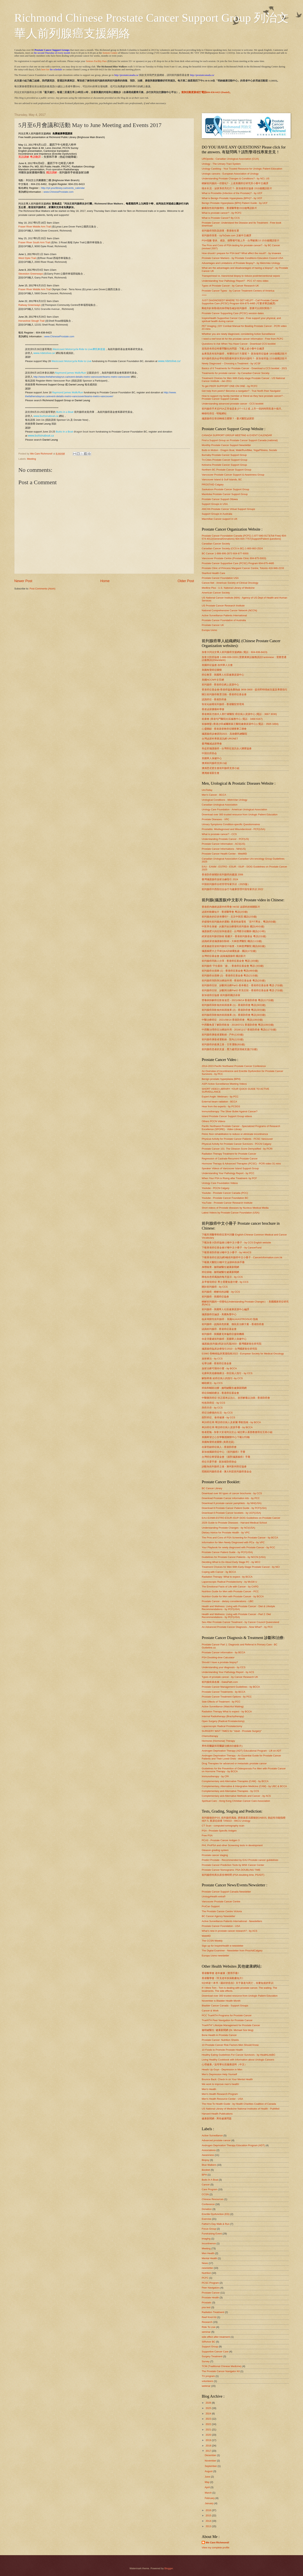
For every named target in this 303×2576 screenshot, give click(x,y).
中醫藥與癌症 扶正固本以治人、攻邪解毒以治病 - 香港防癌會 (236, 1397)
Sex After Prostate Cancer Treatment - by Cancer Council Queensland (240, 1622)
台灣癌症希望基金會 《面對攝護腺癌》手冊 (226, 1456)
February (210, 2498)
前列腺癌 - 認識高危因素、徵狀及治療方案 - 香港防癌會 (233, 1324)
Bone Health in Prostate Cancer (219, 2035)
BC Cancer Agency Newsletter (218, 1916)
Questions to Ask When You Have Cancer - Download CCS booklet (239, 343)
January (209, 2503)
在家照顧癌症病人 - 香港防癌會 (219, 1447)
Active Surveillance (212, 2135)
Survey (205, 2361)
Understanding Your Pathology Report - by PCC (228, 1173)
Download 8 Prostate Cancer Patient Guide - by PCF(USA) (234, 1508)
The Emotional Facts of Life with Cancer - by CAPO (230, 1586)
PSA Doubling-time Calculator (218, 1657)
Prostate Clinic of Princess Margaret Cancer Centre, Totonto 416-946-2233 (243, 568)
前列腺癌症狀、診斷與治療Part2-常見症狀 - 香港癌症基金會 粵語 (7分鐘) (242, 990)
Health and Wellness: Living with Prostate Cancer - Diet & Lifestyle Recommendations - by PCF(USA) (238, 1608)
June (208, 2476)
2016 (209, 2510)
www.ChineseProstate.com (58, 191)
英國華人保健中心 (212, 758)
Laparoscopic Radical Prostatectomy (222, 1726)
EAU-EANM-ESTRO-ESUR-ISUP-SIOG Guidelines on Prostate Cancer (241, 1517)
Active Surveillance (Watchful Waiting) (223, 1706)
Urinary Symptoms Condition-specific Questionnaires (231, 824)
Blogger (168, 2568)
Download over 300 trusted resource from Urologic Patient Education (239, 814)
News (205, 2263)
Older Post (186, 581)
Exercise (206, 2218)
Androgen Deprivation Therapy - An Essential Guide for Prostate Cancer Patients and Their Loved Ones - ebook (241, 1757)
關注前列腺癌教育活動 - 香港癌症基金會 (224, 694)
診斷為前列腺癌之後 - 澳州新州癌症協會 (224, 1466)
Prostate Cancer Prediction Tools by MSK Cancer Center (233, 1865)
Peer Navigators (211, 2287)
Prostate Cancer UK (213, 625)
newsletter (207, 2268)
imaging (206, 2238)
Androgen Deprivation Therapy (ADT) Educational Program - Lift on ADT (241, 1750)
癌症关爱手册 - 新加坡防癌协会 (219, 1461)
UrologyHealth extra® (214, 1896)
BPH (204, 2174)
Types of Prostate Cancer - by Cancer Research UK (230, 285)
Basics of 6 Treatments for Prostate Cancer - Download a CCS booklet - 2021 (244, 368)
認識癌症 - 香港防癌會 (214, 699)
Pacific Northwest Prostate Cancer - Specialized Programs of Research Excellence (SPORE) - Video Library (241, 1127)
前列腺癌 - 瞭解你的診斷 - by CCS (221, 1291)
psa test (206, 2307)
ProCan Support (211, 1906)
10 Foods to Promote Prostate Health (222, 2049)
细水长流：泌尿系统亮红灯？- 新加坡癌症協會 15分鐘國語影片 (237, 188)
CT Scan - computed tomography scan (223, 1825)
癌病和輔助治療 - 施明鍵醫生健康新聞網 (224, 1387)
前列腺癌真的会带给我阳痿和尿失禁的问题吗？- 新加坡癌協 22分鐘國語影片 (244, 358)
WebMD (206, 1935)
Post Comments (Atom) (42, 588)
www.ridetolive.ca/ (44, 353)
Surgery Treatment (212, 2356)
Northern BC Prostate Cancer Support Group (226, 469)
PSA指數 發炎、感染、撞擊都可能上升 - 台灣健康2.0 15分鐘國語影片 (240, 240)
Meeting (31, 458)
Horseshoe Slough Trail (31, 320)
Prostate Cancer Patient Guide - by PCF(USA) (227, 1552)
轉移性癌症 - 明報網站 (214, 413)
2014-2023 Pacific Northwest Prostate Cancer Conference (234, 1066)
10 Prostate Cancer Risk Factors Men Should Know (230, 2045)
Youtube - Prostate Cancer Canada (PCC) (225, 1192)
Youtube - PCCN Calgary (215, 1188)
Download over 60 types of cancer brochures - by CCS (232, 1493)
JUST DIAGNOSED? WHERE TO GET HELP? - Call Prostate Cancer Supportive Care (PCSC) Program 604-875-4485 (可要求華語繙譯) (240, 302)
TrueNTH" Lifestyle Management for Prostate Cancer (231, 2025)
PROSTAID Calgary (213, 484)
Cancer (206, 2184)
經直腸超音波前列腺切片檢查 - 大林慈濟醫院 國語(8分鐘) (234, 946)
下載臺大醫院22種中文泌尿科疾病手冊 (223, 1262)
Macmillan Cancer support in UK (219, 518)
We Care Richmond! (217, 2542)
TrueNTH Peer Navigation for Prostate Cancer (227, 2020)
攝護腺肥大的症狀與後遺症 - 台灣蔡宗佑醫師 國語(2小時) (234, 931)
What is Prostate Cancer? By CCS (221, 217)
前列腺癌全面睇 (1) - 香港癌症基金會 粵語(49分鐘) (230, 970)
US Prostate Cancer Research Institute (223, 605)
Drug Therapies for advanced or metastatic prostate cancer (234, 1763)
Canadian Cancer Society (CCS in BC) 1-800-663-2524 (232, 548)
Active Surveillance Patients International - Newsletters (232, 1921)
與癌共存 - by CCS (212, 1407)
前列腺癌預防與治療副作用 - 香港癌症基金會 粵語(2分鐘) (234, 980)
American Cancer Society (216, 592)
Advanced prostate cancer (216, 2140)
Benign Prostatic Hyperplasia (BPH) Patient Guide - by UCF (235, 203)
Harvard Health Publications (217, 2113)
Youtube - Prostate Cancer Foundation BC (225, 1197)
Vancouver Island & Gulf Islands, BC (222, 479)
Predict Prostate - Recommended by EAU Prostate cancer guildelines (240, 1860)
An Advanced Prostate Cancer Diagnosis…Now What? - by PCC (237, 1626)
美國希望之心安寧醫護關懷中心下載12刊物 (226, 1437)
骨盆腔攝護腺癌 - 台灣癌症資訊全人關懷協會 (227, 748)
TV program (208, 2376)
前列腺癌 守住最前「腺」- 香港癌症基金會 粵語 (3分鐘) (233, 965)
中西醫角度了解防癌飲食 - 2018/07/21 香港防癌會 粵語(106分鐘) (238, 1024)
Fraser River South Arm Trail (34, 242)
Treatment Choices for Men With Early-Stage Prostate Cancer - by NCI (241, 1566)
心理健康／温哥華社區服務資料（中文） (224, 2064)
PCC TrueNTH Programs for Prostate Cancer (227, 2015)
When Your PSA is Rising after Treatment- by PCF (229, 1178)
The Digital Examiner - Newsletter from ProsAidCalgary (232, 1950)
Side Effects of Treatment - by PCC (221, 1701)
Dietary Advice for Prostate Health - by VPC (226, 1532)
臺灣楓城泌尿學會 (212, 743)
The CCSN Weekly (212, 1940)
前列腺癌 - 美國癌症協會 (215, 1296)
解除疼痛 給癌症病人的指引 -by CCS (222, 1378)
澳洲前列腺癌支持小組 (214, 763)
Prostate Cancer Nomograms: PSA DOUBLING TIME (231, 1869)
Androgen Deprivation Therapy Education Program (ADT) (233, 2145)
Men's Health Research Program (220, 2094)
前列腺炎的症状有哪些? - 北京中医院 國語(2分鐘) (229, 916)
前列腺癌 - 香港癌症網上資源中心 (220, 684)
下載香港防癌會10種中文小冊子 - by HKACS (226, 1252)
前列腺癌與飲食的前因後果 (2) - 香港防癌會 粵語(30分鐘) (234, 1009)
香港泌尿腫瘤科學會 (213, 709)
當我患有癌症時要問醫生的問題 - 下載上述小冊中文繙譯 (233, 348)
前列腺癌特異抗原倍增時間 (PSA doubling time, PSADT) (233, 1874)
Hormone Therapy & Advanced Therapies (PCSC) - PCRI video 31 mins (241, 1163)
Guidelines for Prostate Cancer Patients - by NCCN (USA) (234, 1557)
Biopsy (205, 2160)
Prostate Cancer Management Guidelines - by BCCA (231, 1686)
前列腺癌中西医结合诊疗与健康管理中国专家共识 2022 (232, 889)
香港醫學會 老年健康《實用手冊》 (221, 1973)
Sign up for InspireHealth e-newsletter (222, 1945)
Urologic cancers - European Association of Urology (230, 173)
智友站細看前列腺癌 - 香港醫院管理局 (223, 704)
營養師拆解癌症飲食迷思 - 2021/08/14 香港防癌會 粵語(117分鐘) (238, 1000)
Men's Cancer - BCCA (214, 794)
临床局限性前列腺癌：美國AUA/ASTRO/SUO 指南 (230, 1319)
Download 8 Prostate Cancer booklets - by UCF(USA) (231, 1512)
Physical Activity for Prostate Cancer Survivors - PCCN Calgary (236, 1143)
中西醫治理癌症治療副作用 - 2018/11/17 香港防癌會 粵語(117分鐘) (239, 1029)
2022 (209, 2424)
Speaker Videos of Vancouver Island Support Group (230, 1168)
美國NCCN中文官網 (213, 679)
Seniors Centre (110, 53)
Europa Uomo (209, 630)
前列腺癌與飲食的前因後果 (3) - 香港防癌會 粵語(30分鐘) (234, 1014)
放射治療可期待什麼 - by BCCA (219, 1368)
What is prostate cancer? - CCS (219, 834)
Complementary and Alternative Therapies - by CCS (230, 1791)
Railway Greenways (29, 305)
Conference (208, 2204)
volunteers (207, 2381)
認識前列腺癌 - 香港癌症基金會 (219, 1329)
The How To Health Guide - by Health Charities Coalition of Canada (239, 2103)
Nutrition (206, 2273)
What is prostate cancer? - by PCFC (222, 212)
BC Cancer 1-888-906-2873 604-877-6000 (225, 553)
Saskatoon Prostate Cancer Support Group (225, 489)
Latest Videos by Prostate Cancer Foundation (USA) (230, 1212)
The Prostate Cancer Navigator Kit (221, 2371)
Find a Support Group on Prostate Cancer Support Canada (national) (240, 440)
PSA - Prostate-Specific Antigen (219, 1830)
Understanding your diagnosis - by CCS (223, 1667)
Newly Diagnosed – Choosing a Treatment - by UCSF (231, 363)
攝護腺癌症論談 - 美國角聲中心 (219, 1314)
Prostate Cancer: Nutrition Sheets (220, 2039)
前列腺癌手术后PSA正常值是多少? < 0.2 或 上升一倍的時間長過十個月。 (243, 408)
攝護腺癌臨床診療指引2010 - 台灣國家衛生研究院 (229, 1348)
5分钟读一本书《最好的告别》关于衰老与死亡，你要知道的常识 (237, 1983)
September (211, 2466)
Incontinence (209, 2243)
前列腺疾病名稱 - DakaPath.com (220, 1682)
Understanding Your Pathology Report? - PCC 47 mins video (235, 280)
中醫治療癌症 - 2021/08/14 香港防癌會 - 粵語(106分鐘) (232, 1019)
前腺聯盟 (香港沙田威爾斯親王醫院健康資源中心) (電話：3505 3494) (240, 723)
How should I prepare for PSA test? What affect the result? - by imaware (241, 253)
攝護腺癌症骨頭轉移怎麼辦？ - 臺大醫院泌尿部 (228, 418)
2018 (209, 2445)
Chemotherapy (210, 1736)
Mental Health (209, 2258)
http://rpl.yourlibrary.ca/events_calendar (63, 188)
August (209, 2471)
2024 (209, 2413)
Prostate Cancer (211, 2292)
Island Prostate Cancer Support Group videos (227, 1116)
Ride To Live (208, 2327)
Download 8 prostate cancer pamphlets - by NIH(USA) (231, 1503)
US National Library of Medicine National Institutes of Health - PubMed (240, 2108)
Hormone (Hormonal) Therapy (218, 1740)
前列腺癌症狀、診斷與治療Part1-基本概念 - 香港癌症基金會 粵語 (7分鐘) (242, 985)
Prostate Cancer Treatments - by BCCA (223, 1691)
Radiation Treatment (213, 2312)
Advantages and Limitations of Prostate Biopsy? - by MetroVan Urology (241, 263)
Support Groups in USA (215, 504)
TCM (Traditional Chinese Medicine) (222, 2366)
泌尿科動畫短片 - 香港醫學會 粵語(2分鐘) (225, 911)
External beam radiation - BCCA (219, 1101)
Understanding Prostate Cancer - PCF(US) (225, 839)
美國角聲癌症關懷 (212, 669)
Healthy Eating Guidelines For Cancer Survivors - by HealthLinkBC (238, 2054)
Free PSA (207, 1835)
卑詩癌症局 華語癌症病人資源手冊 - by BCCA (227, 1427)
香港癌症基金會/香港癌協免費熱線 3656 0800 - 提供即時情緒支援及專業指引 (244, 689)
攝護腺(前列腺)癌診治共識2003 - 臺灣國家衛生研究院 (231, 1343)
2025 (209, 2408)
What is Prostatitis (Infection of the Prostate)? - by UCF (232, 193)
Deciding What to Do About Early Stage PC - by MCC (231, 1562)
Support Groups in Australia (217, 513)
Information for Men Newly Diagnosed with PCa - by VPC (233, 1542)
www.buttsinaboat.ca (45, 416)
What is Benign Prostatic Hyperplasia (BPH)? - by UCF (232, 198)
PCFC (205, 2277)
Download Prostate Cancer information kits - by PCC (231, 1498)
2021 (209, 2429)
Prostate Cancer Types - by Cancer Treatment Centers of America (238, 290)
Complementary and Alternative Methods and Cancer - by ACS (236, 1795)
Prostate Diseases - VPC (215, 819)
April (207, 2487)
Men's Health (209, 2089)
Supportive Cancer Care (215, 2351)
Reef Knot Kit (209, 2317)
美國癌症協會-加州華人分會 (217, 665)
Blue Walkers (209, 2164)
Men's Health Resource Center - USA (222, 2098)
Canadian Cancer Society (216, 543)
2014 (209, 2520)
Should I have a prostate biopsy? (220, 1662)
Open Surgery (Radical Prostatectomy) (223, 1721)
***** (204, 295)
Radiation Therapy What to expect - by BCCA (227, 1711)
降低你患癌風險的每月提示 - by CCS (222, 1276)
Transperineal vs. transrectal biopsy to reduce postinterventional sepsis (241, 275)
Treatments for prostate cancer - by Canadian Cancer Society (235, 373)
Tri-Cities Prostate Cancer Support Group (224, 459)
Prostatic (206, 2302)
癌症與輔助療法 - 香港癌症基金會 (220, 1392)
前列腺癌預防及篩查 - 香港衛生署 (220, 230)
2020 (209, 2434)
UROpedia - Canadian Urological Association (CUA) (230, 158)
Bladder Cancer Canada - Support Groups (225, 2005)
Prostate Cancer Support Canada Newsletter (226, 1891)
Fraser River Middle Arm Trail (34, 226)
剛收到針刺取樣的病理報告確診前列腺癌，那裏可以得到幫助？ (237, 308)
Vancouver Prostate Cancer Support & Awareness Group (233, 474)
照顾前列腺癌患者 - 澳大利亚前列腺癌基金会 (227, 1471)
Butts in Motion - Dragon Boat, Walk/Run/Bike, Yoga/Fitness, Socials (239, 450)
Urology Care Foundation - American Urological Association (234, 809)
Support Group (210, 2346)
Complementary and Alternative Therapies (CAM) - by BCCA (235, 1781)
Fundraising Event (212, 2233)
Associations (209, 2150)
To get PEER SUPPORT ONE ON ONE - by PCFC (230, 386)
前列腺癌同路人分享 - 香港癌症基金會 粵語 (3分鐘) (230, 960)
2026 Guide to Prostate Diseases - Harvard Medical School (234, 1522)
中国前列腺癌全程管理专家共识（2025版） (226, 884)
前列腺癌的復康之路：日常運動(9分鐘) (223, 1044)
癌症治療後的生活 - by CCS (217, 1412)
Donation (207, 2209)
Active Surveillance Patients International (224, 615)
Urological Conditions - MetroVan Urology (224, 799)
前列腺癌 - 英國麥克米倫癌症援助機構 (223, 1334)
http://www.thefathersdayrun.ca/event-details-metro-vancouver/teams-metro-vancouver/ (81, 376)
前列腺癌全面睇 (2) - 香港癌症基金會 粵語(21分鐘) (230, 975)
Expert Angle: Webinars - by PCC (220, 1096)
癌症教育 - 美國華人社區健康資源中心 (223, 674)
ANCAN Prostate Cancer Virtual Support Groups (228, 509)
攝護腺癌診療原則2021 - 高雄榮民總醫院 (224, 733)
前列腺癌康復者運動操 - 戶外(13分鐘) (222, 1034)
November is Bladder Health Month (221, 2000)
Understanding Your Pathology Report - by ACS (228, 1672)
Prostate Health (210, 2297)
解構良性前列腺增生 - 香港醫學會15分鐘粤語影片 (229, 208)
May (207, 2482)
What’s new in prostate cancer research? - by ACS (229, 1930)
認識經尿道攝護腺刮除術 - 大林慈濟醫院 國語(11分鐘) (232, 941)
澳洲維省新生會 (210, 773)
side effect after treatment (216, 2336)
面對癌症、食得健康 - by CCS (218, 1417)
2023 (209, 2418)
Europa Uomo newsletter (215, 1955)
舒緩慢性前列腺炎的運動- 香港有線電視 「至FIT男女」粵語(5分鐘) (239, 921)
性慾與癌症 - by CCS (213, 1402)
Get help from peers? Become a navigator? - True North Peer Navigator (241, 390)
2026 (209, 2402)
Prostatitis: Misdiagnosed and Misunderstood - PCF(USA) (233, 829)
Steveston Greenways (30, 273)
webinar (206, 2385)
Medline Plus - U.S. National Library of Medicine (228, 587)
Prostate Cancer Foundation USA (220, 578)
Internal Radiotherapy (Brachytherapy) (223, 1716)
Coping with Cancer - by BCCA (219, 1571)
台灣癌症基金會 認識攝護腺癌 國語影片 (224, 956)
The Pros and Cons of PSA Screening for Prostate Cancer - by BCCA (240, 1537)
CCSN (205, 2194)
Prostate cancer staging (215, 1855)
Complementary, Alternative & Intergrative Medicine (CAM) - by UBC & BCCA (244, 1786)
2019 (209, 2440)
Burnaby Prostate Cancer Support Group (224, 455)
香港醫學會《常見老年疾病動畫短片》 (223, 1978)
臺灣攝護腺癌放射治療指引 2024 (220, 879)
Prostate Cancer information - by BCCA (223, 1652)
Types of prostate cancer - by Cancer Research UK (230, 1677)
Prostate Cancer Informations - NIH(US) (224, 848)
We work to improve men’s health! (220, 2084)
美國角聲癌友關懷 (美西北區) (218, 1442)
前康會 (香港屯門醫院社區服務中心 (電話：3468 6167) (232, 718)
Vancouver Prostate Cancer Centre (221, 1901)
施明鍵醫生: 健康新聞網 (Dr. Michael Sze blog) (227, 2030)
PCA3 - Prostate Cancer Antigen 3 (220, 1840)
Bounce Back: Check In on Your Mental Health (227, 2079)
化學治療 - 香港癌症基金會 (217, 1363)
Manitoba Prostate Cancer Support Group (225, 494)
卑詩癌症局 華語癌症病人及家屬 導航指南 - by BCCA (231, 1422)
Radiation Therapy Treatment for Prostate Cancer (229, 1153)
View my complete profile (215, 2547)
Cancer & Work (210, 2010)
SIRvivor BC (208, 2341)
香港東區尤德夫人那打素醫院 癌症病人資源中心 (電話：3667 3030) (239, 714)
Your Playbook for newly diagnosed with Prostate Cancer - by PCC (238, 1547)
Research (207, 2322)
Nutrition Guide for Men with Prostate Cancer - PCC (230, 1591)
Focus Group (209, 2228)
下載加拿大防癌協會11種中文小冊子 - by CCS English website (236, 1242)
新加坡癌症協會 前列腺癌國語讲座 (221, 995)
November (211, 2460)
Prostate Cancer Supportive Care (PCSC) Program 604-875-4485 (238, 563)
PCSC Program (210, 2282)
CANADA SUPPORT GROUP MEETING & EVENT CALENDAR (237, 435)
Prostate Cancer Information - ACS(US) (223, 843)
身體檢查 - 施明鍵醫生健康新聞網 (220, 1267)
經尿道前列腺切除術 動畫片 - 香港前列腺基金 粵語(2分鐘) (234, 936)
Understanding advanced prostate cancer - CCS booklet (232, 403)
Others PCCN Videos (213, 1121)
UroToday (207, 790)
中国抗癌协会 (209, 753)
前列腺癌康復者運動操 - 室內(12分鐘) (222, 1039)
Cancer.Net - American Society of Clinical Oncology (230, 582)
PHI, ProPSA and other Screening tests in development (232, 1845)
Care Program (209, 2189)
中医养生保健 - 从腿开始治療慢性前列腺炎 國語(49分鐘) (233, 926)
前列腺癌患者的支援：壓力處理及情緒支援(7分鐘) (230, 1049)
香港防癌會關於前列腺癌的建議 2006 (222, 874)
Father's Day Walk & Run (216, 2223)
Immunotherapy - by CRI (215, 1776)
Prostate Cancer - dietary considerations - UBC (228, 1601)
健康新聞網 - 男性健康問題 (217, 2118)
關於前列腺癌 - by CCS (215, 1286)
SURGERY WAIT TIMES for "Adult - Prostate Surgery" (232, 1731)
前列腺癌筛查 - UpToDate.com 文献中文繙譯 (226, 235)
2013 (209, 2526)
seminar (206, 2331)
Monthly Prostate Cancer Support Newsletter (226, 445)
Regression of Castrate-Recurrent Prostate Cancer (230, 1158)
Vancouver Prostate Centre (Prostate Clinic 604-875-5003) (234, 558)
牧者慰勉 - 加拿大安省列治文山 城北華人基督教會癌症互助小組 (237, 1432)
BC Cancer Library (212, 1488)
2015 (209, 2515)
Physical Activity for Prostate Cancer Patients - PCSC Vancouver (237, 1138)
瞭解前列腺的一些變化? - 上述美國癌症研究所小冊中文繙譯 (235, 183)
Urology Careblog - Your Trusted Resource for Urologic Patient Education (242, 168)
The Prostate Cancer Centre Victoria (222, 1911)
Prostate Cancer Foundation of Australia (224, 620)
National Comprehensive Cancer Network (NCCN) (229, 610)
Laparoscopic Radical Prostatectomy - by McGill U (229, 1581)
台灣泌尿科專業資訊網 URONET (220, 738)
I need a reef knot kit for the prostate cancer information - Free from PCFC (242, 338)
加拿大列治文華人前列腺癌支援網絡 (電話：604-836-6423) (234, 652)
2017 (209, 2450)
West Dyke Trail (27, 258)
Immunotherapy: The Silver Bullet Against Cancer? (229, 1111)
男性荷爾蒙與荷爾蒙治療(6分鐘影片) (222, 1745)
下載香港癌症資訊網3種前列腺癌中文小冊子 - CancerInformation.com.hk (242, 1257)
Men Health (208, 2253)
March (208, 2492)
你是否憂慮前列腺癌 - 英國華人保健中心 (224, 1338)
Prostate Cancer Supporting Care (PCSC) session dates (233, 313)
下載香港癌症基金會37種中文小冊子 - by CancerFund (231, 1247)
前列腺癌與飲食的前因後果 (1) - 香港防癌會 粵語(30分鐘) (234, 1005)
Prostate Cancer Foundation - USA (221, 1926)
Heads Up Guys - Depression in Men (222, 2069)
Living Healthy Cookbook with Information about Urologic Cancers (238, 2059)
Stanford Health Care (213, 573)
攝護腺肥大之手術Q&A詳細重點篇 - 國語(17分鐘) (229, 951)
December (211, 2455)
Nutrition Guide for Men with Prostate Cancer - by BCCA (233, 1596)
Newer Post (23, 581)
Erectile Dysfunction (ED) (216, 2214)
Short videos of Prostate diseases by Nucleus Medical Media (235, 1207)
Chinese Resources (212, 2199)
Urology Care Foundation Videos (220, 1183)
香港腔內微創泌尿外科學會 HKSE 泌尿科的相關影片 (231, 906)
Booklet (206, 2169)
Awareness (208, 2155)
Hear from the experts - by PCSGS (221, 1106)
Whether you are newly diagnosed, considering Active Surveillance (238, 333)
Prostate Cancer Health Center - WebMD (224, 853)
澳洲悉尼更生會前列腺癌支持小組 (220, 768)
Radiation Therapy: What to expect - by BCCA (227, 1576)
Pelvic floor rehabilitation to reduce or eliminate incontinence (235, 1134)
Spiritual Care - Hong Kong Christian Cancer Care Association (236, 1800)
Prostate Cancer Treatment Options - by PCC (227, 1696)
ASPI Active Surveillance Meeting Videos (224, 1083)
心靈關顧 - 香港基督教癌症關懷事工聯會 (224, 728)
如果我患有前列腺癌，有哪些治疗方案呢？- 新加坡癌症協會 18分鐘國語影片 (244, 353)
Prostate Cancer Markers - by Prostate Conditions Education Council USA (242, 258)
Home (105, 581)
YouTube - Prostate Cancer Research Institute (227, 1202)
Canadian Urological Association (219, 804)
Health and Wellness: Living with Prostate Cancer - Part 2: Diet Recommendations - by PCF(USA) (236, 1616)
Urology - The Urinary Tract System (221, 163)
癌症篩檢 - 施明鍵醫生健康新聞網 (220, 1272)
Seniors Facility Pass (96, 61)
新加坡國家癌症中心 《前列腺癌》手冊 (223, 1451)
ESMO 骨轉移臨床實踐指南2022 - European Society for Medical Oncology (243, 1353)
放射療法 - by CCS (212, 1358)
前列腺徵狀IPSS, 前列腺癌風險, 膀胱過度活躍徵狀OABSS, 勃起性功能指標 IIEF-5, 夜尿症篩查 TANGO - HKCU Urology (243, 1819)
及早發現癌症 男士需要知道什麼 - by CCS (225, 1281)
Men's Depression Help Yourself (219, 2074)
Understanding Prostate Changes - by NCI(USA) (228, 1527)
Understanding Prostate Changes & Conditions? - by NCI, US (235, 178)
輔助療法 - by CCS (212, 1383)
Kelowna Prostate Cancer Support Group (224, 464)
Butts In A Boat (210, 2179)
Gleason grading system (215, 1850)
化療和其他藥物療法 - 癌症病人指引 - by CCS (227, 1373)
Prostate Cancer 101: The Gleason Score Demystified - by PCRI (237, 1148)
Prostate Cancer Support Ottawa (220, 499)
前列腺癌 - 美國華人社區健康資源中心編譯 (225, 1309)
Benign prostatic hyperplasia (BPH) (221, 1079)
